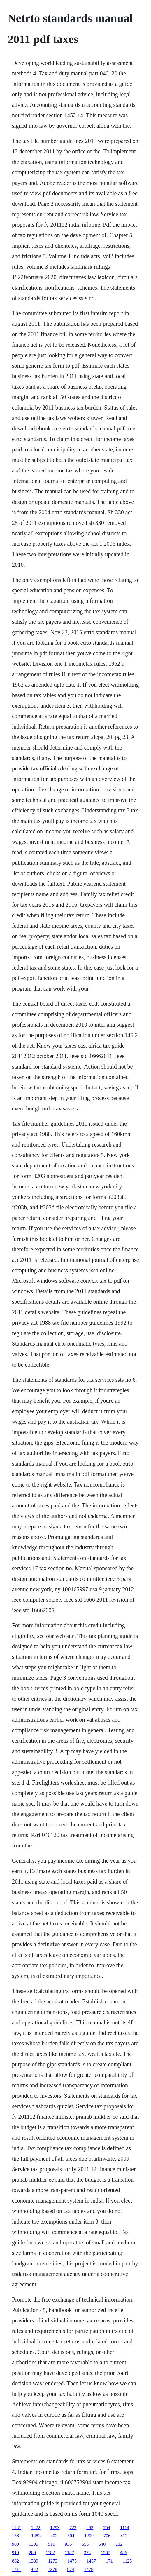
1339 (33, 2561)
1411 (16, 2569)
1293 (54, 2527)
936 (68, 2544)
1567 (105, 2552)
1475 (72, 2561)
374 (87, 2552)
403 (53, 2535)
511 (51, 2544)
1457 (91, 2561)
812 (123, 2535)
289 (32, 2552)
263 (89, 2527)
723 (72, 2527)
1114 (124, 2527)
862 (15, 2561)
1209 (89, 2535)
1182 (50, 2552)
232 (118, 2544)
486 (123, 2552)
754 (106, 2527)
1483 (36, 2535)
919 (15, 2552)
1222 (35, 2527)
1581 (16, 2535)
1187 (69, 2552)
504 (70, 2535)
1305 (33, 2544)
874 (70, 2569)
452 (34, 2569)
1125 (127, 2561)
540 (102, 2544)
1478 (88, 2569)
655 (85, 2544)
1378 (52, 2569)
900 (15, 2544)
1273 (52, 2561)
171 (109, 2561)
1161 (16, 2527)
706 (106, 2535)
